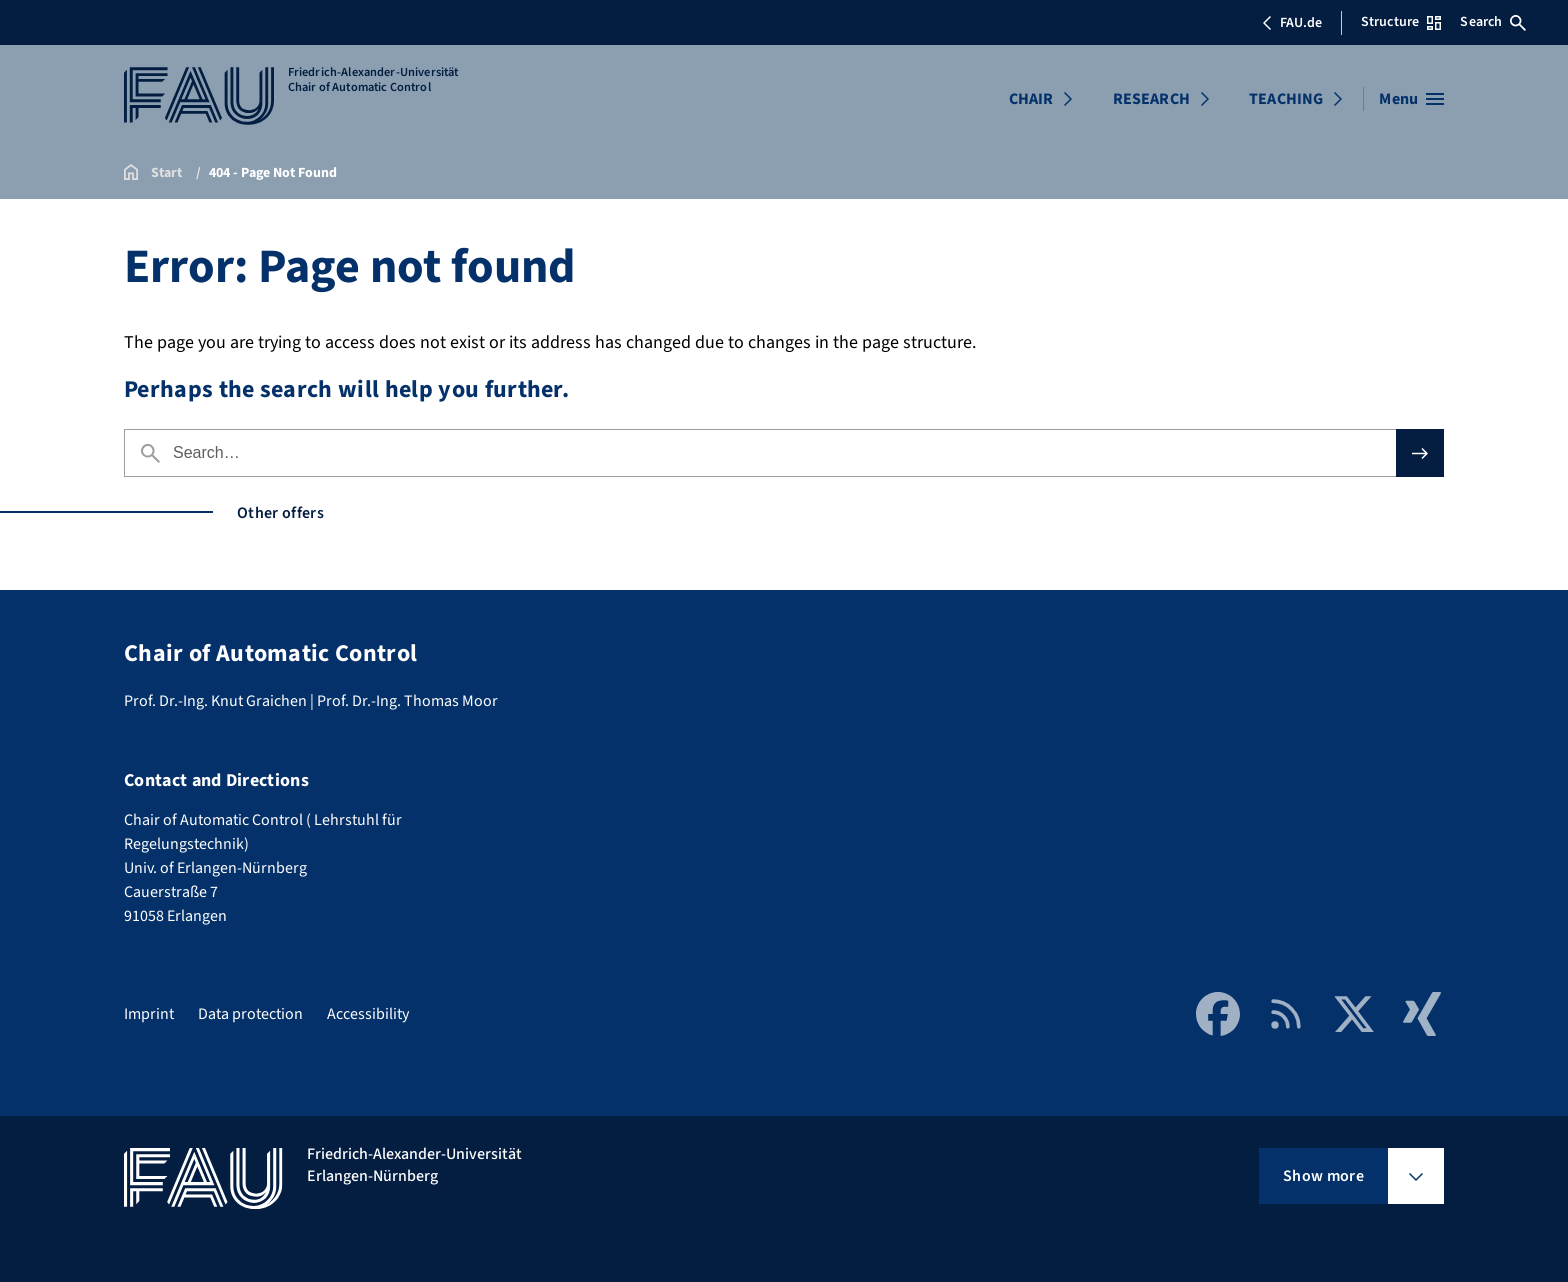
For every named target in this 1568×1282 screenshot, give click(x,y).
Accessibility (368, 1014)
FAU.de (1292, 23)
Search (1493, 22)
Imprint (149, 1014)
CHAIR (1031, 99)
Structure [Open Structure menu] (1401, 22)
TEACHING (1286, 99)
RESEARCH (1151, 99)
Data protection (250, 1014)
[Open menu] (1411, 99)
